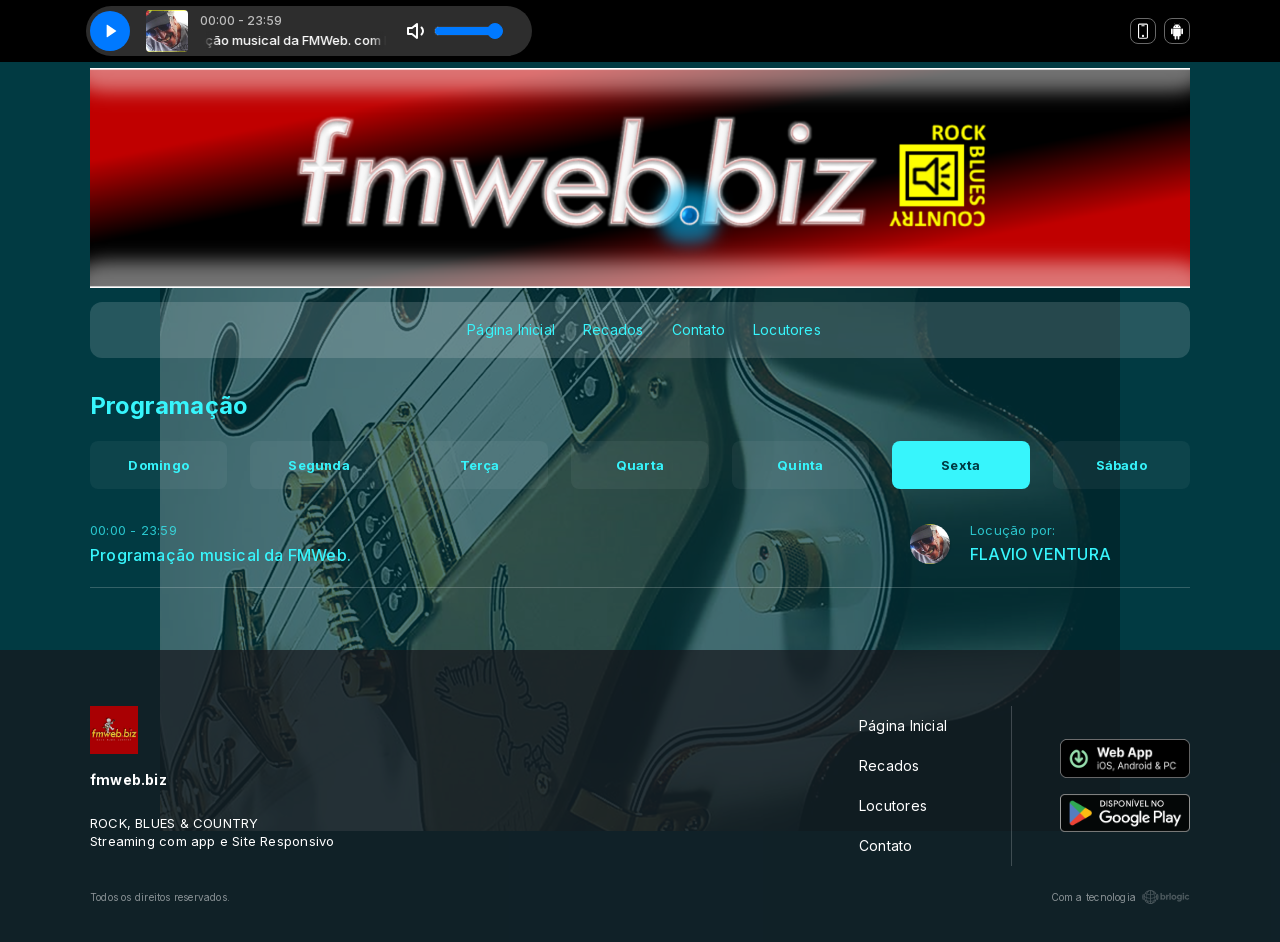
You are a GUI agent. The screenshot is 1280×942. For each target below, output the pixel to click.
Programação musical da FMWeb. (220, 555)
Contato (698, 329)
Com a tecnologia (1120, 897)
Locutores (787, 329)
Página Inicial (511, 329)
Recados (613, 329)
